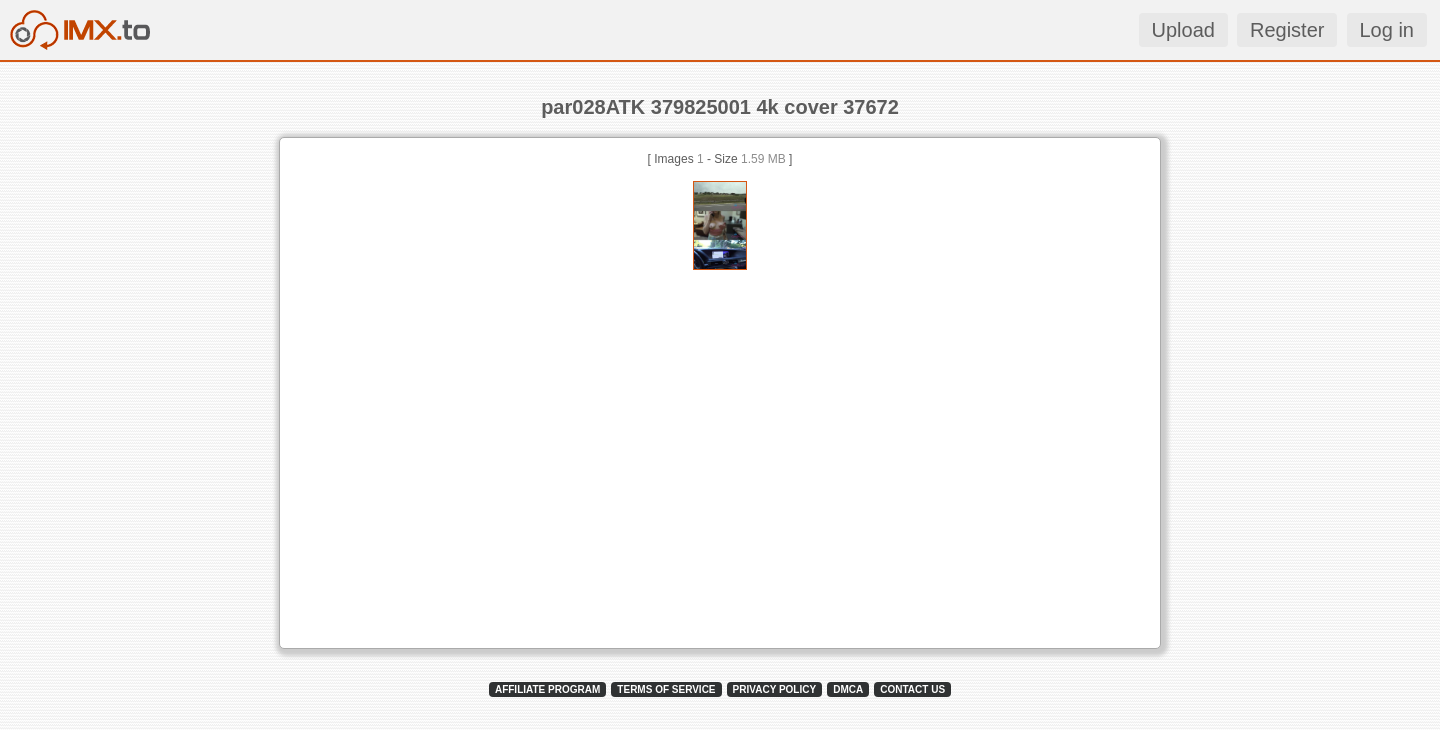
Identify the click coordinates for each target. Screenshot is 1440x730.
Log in (1387, 30)
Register (1287, 30)
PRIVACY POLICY (775, 689)
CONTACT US (912, 689)
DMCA (848, 689)
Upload (1183, 30)
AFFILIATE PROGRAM (547, 689)
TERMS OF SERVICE (666, 689)
